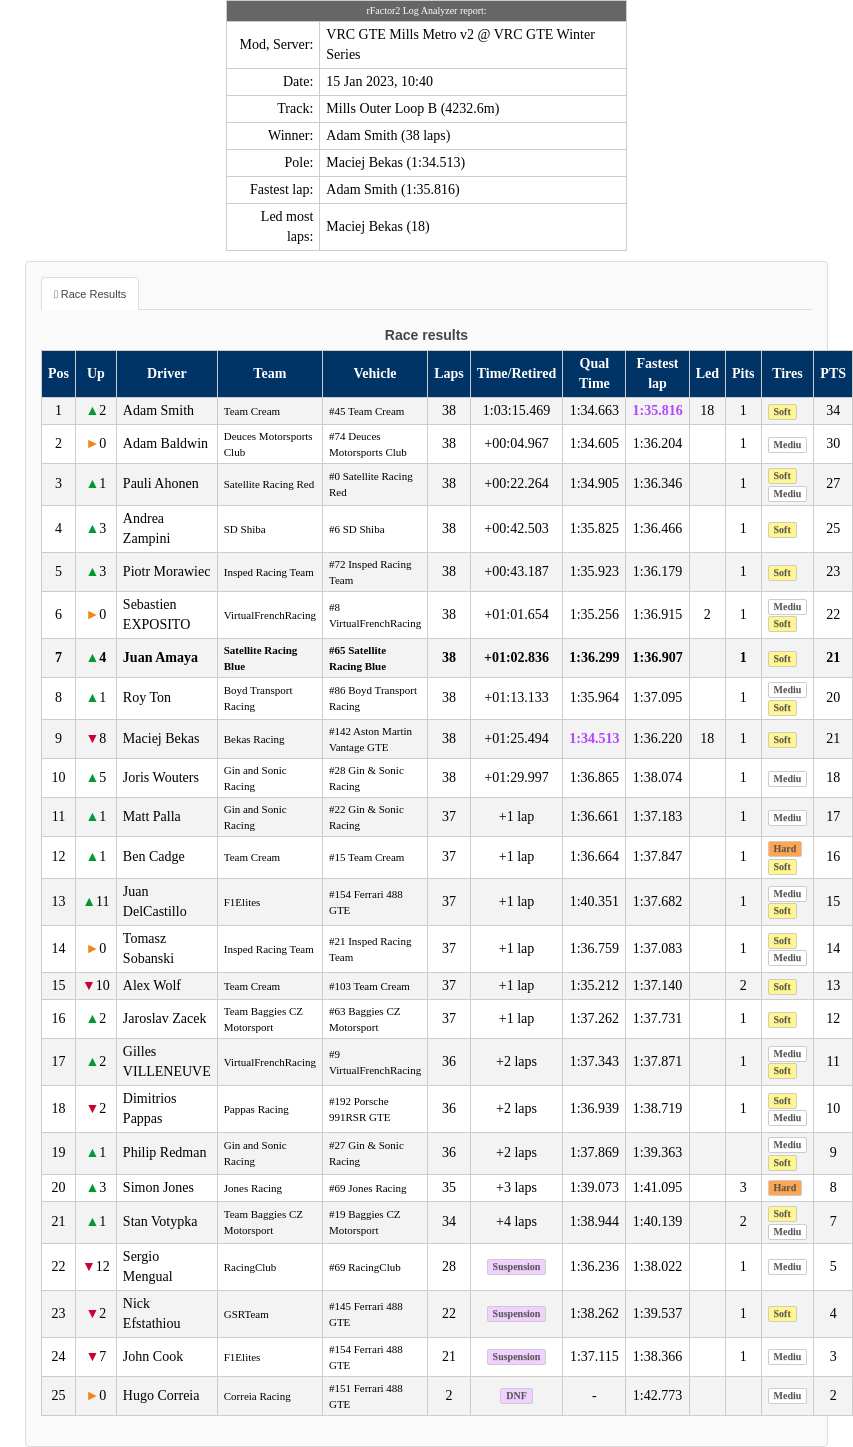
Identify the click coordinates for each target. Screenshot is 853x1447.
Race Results (93, 294)
